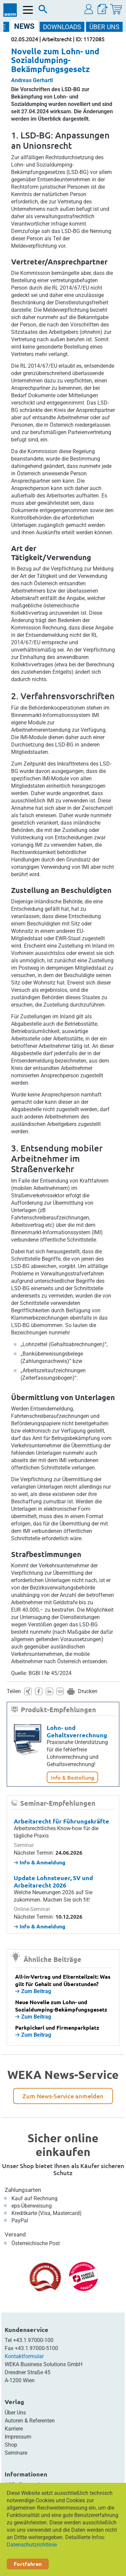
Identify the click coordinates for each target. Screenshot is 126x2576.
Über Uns (15, 2412)
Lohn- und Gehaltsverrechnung (77, 1731)
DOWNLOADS (62, 27)
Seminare (16, 2453)
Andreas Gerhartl (32, 80)
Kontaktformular (24, 2356)
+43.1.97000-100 (33, 2340)
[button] (89, 9)
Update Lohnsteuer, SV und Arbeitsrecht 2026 (53, 1881)
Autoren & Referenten (30, 2420)
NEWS (24, 26)
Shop (11, 2445)
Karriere (14, 2428)
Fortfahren (28, 2563)
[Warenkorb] (116, 9)
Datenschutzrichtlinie (32, 2544)
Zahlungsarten (23, 2189)
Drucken (87, 1691)
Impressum (18, 2437)
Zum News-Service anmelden (63, 2096)
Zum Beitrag (33, 1991)
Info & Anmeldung (40, 1862)
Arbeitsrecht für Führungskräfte (61, 1821)
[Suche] (43, 10)
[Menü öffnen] (28, 9)
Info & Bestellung (72, 1777)
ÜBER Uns (104, 27)
